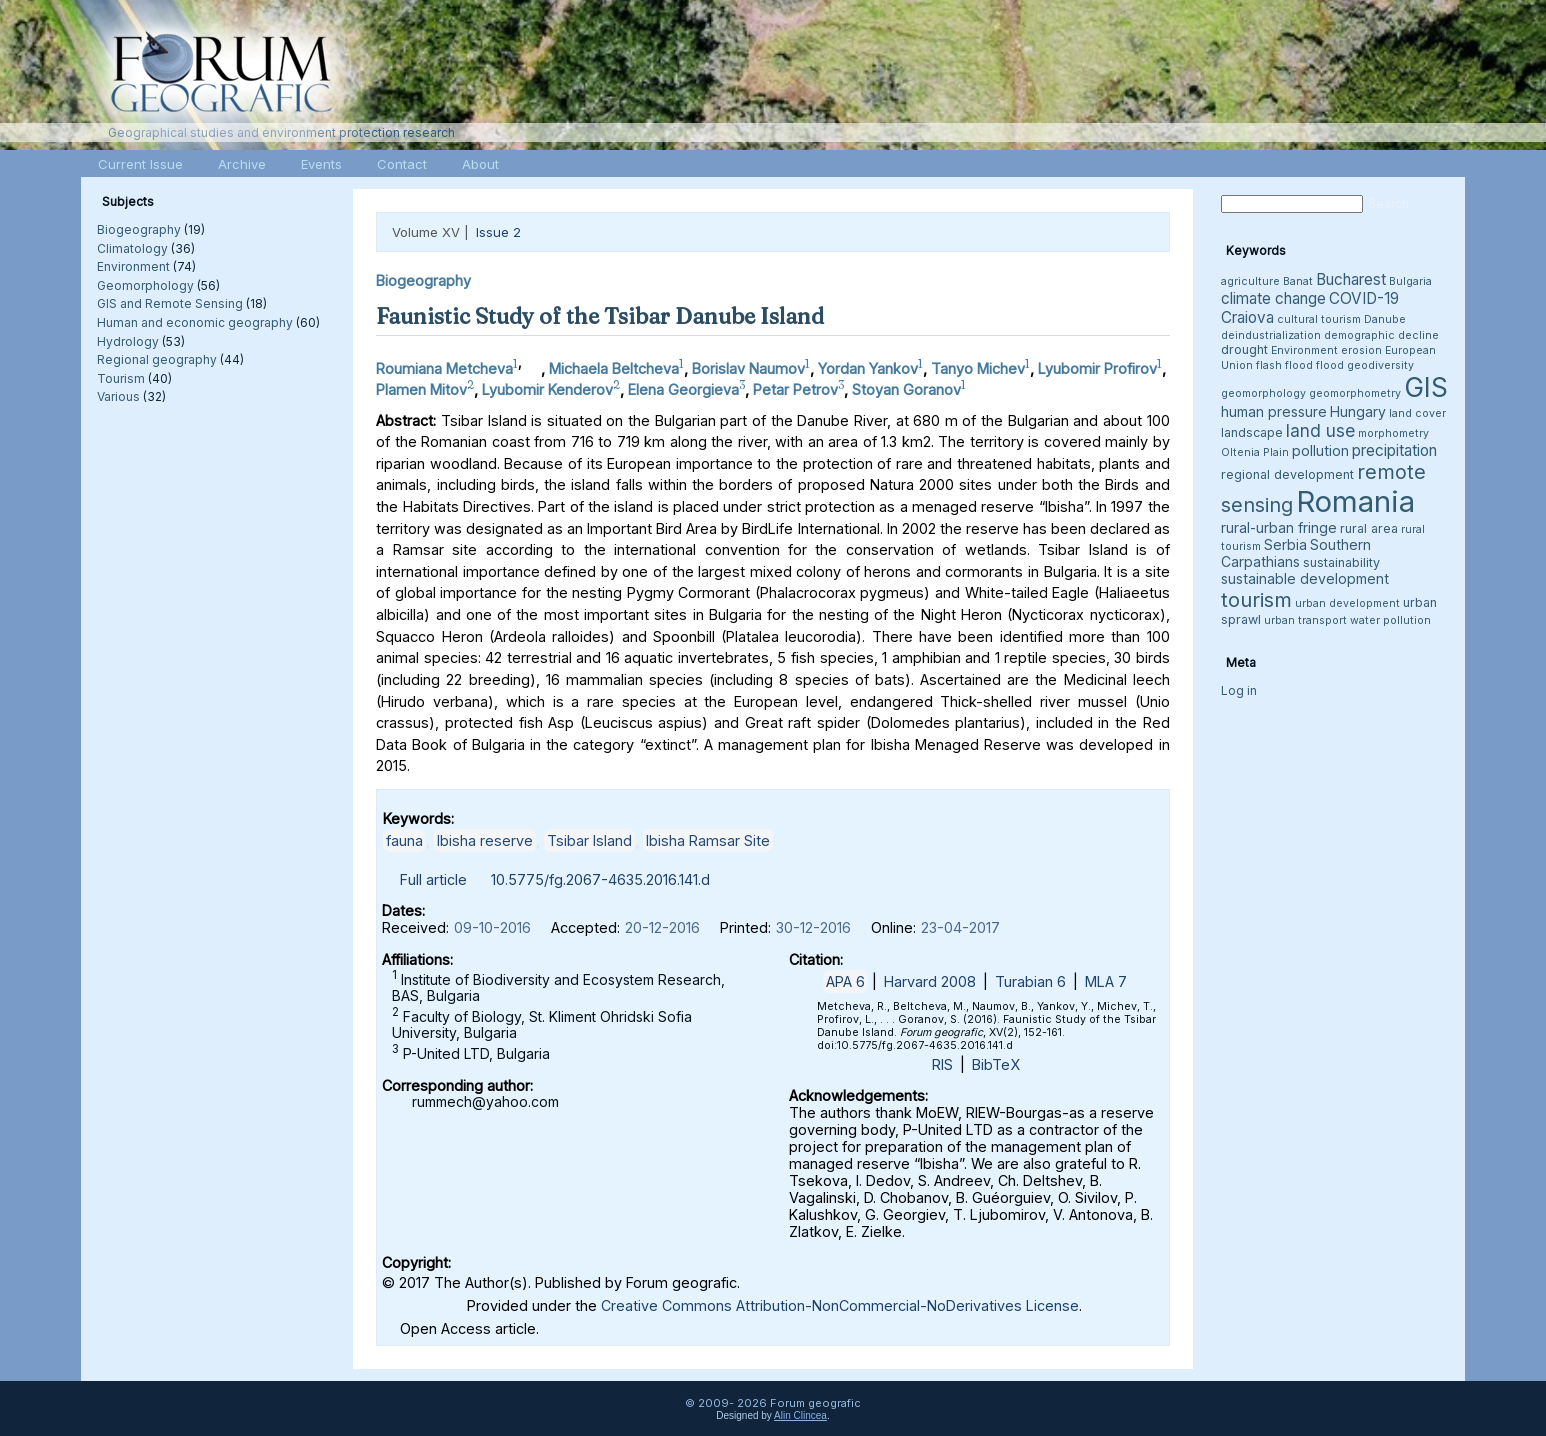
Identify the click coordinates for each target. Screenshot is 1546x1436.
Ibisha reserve (485, 840)
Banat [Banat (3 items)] (1298, 281)
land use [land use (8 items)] (1320, 430)
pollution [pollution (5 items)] (1320, 450)
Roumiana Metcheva (444, 368)
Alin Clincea (800, 1415)
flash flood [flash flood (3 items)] (1284, 365)
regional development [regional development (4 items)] (1287, 474)
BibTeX (996, 1064)
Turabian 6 (1030, 981)
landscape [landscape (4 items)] (1252, 432)
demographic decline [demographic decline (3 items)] (1381, 335)
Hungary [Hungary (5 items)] (1358, 411)
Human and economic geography (195, 322)
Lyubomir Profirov (1097, 368)
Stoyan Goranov (906, 389)
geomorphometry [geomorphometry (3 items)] (1355, 393)
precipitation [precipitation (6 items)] (1394, 450)
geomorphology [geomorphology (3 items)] (1263, 393)
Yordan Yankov (868, 368)
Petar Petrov (795, 389)
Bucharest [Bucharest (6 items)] (1351, 279)
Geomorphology (145, 285)
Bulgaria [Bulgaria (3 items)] (1410, 281)
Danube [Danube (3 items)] (1385, 319)
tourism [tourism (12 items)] (1256, 599)
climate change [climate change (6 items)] (1273, 298)
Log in (1239, 690)
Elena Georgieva (683, 389)
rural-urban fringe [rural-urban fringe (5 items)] (1279, 527)
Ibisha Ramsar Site (708, 840)
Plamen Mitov (421, 389)
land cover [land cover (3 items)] (1417, 413)
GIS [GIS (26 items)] (1426, 387)
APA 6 (845, 981)
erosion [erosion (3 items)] (1361, 350)
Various (118, 396)
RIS (942, 1064)
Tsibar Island (589, 840)
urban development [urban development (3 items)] (1347, 603)
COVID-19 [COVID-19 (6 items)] (1364, 298)
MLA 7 (1106, 981)
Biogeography (139, 229)
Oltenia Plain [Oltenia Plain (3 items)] (1255, 452)
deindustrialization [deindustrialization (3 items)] (1271, 335)
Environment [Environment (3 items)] (1304, 350)
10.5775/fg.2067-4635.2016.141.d (600, 879)
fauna (404, 840)
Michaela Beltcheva (614, 368)
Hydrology (128, 341)
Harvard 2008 (930, 981)
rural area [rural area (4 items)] (1369, 528)
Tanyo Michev (978, 368)
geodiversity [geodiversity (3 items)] (1380, 365)
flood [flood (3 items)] (1330, 365)
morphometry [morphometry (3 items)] (1393, 433)
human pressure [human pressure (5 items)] (1274, 411)
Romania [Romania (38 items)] (1355, 501)
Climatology (132, 248)
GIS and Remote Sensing (170, 303)
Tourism (121, 378)
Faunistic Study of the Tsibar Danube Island (600, 316)
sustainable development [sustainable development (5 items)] (1305, 578)
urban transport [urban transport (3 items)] (1305, 620)
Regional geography (157, 359)
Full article (433, 879)
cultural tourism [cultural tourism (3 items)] (1319, 319)
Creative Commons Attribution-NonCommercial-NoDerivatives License (840, 1305)
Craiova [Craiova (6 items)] (1247, 317)
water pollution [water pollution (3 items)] (1390, 620)
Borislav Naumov (748, 368)
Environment (133, 266)
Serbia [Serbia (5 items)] (1285, 544)
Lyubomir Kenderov (547, 389)
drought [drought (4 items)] (1244, 349)
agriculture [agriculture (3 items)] (1250, 281)
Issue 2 (498, 232)
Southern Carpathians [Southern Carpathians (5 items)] (1296, 553)
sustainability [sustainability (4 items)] (1341, 562)
